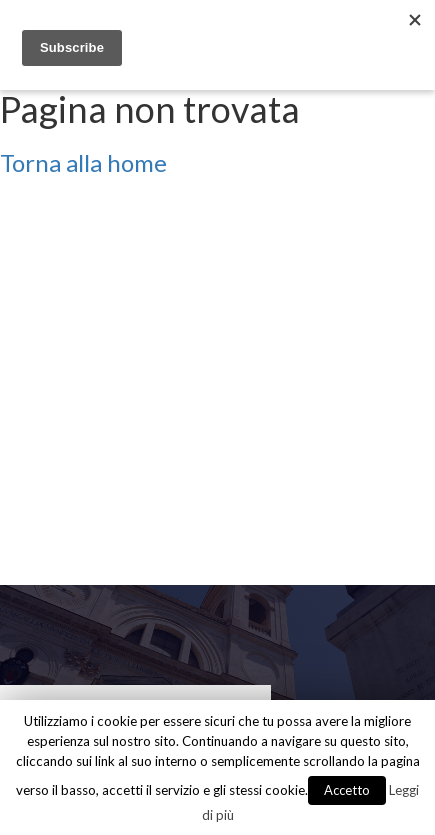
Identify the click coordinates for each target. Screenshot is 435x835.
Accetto (347, 790)
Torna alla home (83, 162)
